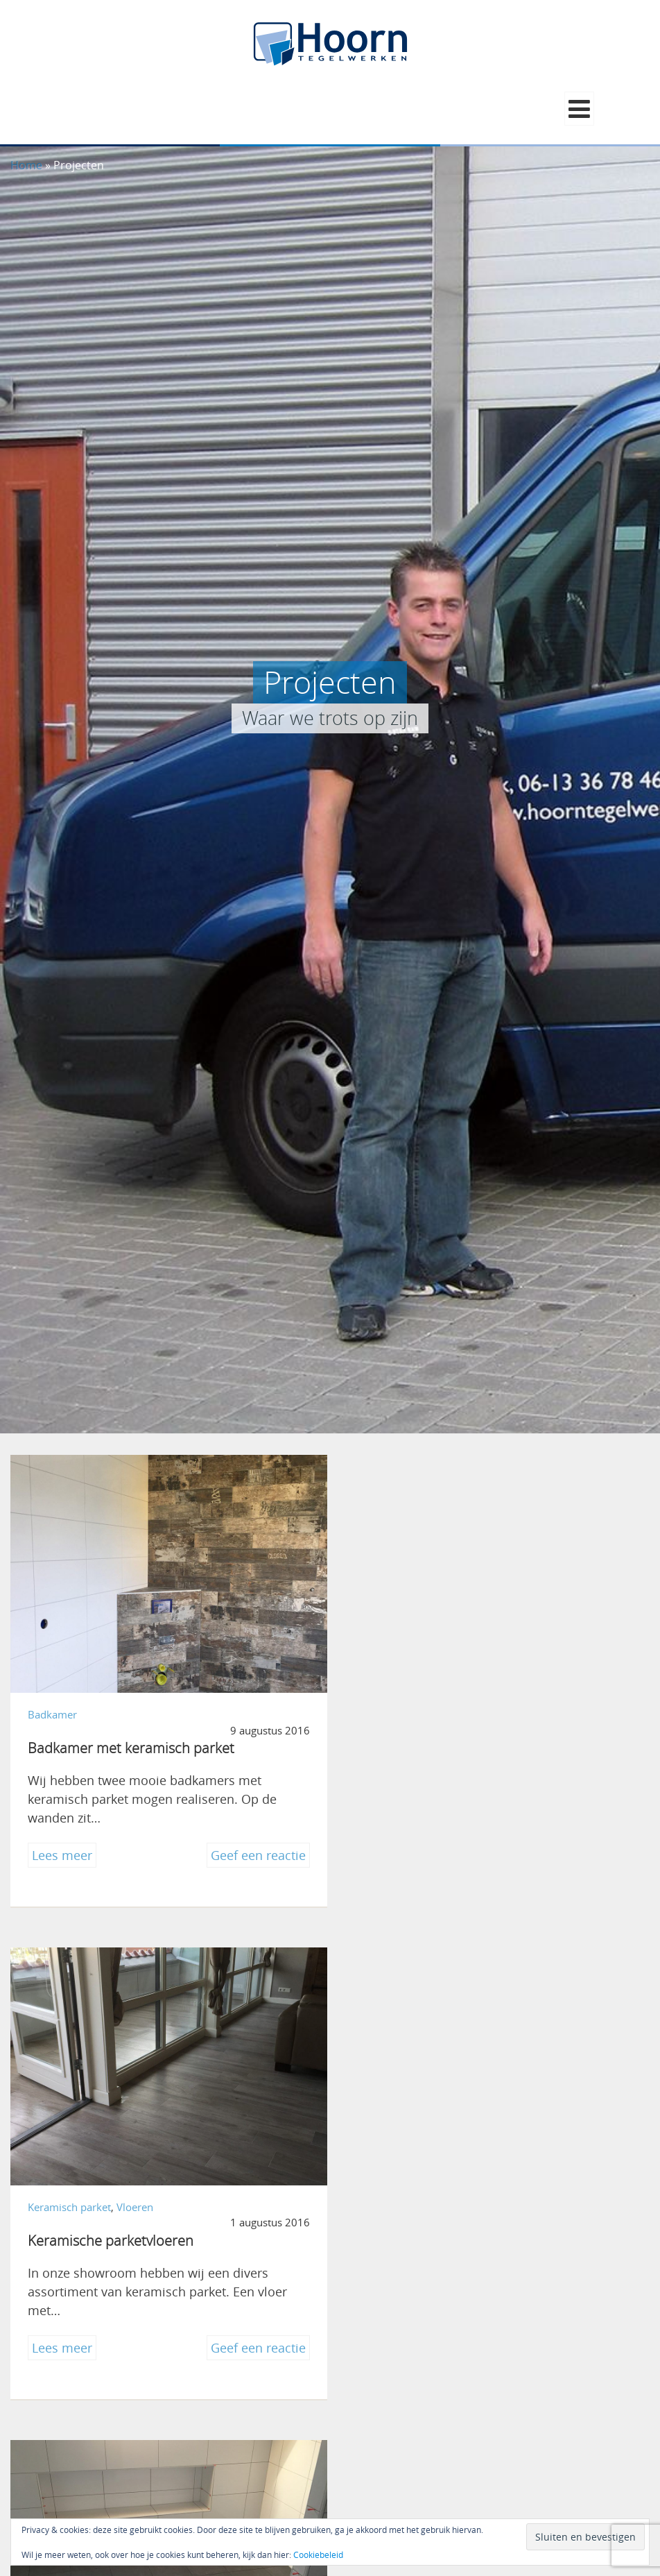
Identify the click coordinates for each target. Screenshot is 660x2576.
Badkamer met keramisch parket (131, 1742)
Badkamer (52, 1709)
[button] (579, 109)
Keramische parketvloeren (440, 1742)
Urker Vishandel (408, 2228)
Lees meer (64, 1851)
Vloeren (464, 1709)
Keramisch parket (399, 1709)
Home (26, 165)
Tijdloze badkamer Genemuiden (128, 2228)
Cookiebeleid (318, 2554)
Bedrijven (380, 2195)
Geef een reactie (252, 1851)
